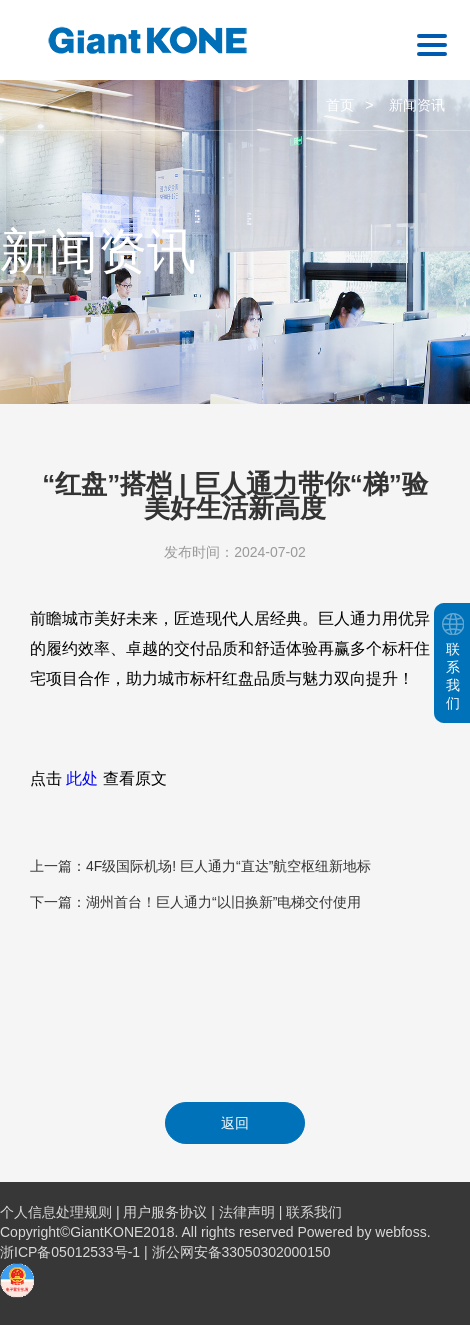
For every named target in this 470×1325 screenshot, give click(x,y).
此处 (82, 778)
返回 (235, 1123)
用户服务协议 (165, 1212)
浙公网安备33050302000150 (241, 1252)
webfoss (400, 1232)
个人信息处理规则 (56, 1212)
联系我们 (314, 1212)
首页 (340, 105)
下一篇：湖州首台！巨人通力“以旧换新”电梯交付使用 (195, 902)
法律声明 (247, 1212)
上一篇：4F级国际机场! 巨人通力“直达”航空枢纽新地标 (200, 866)
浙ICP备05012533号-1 (72, 1252)
